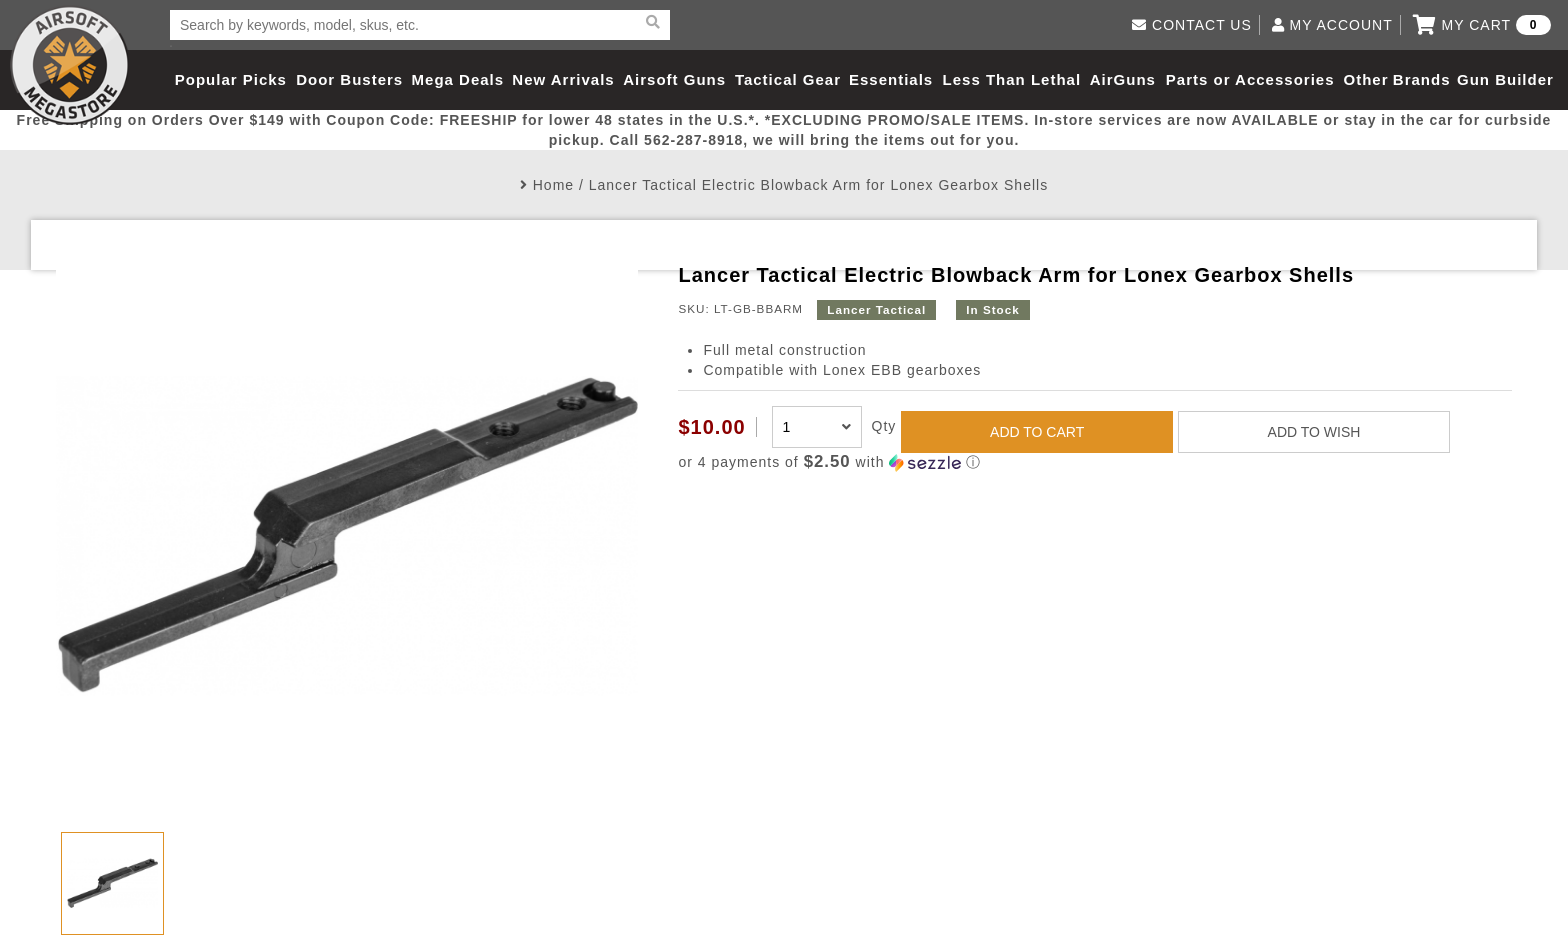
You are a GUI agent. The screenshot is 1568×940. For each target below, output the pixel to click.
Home (553, 185)
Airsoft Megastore (70, 65)
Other (1365, 79)
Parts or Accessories (1250, 79)
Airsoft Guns (674, 79)
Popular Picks (231, 79)
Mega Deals (458, 79)
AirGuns (1123, 79)
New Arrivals (563, 79)
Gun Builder (1505, 79)
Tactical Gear (788, 79)
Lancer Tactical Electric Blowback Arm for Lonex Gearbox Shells (818, 185)
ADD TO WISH (1314, 432)
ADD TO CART (1037, 432)
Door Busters (349, 79)
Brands (1422, 79)
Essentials (891, 79)
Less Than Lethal (1012, 79)
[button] (1094, 462)
